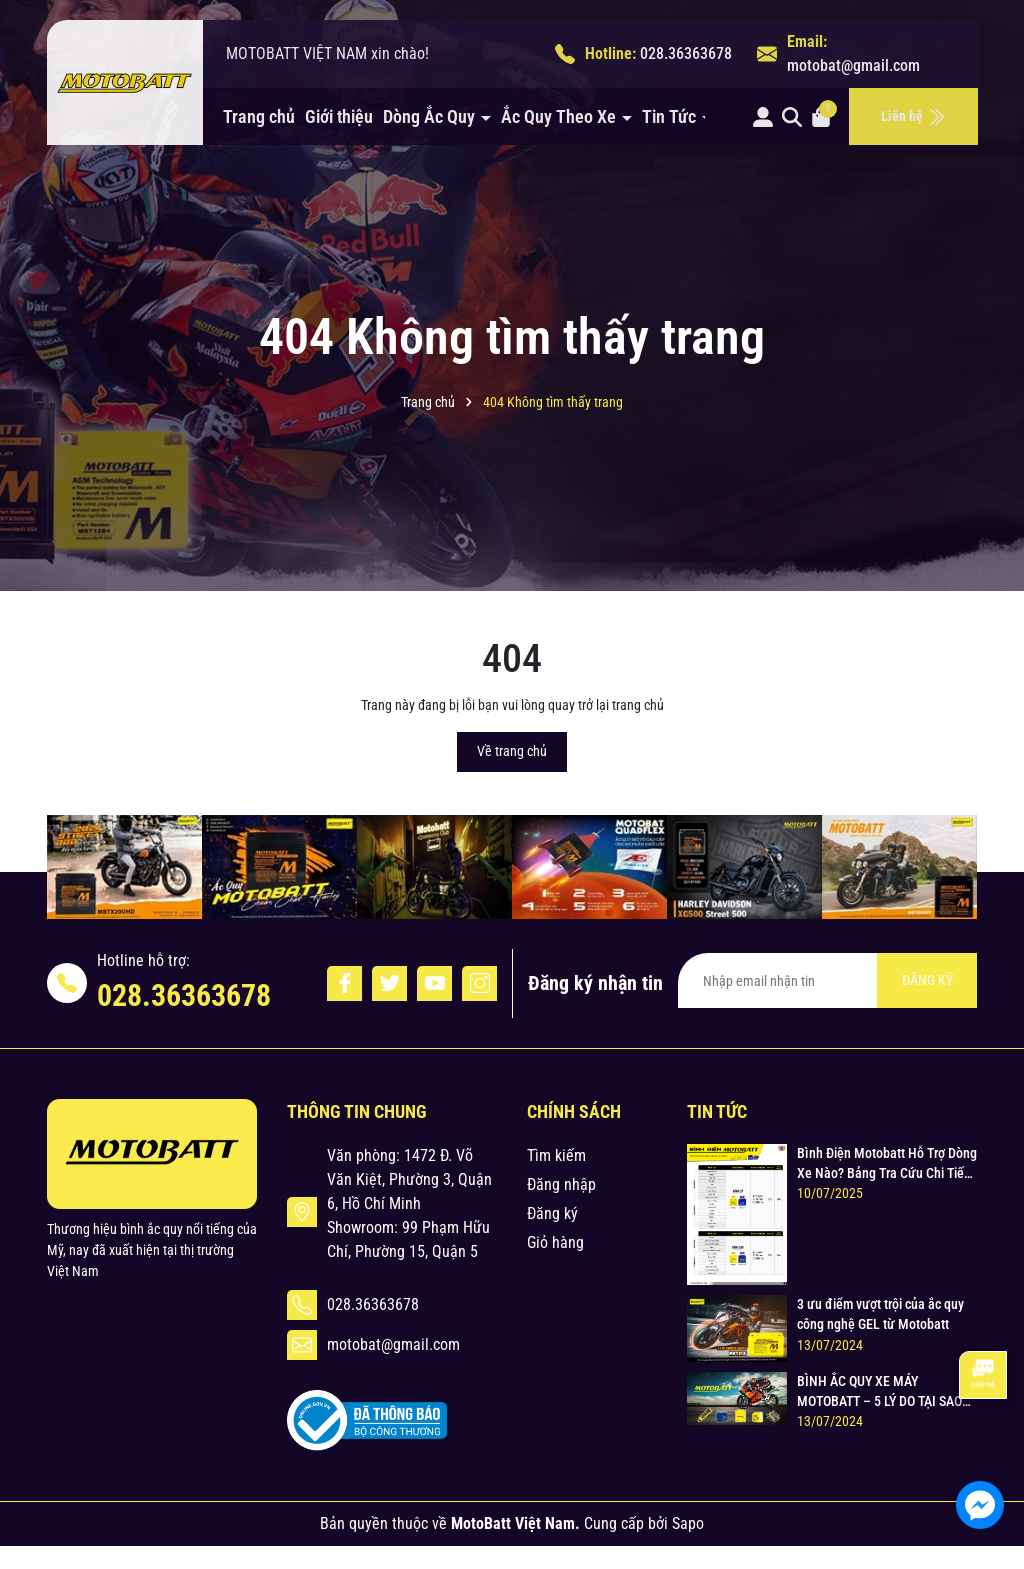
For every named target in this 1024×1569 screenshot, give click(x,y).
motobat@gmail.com (853, 65)
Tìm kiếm (556, 1155)
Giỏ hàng (555, 1242)
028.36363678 (686, 53)
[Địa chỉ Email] (827, 980)
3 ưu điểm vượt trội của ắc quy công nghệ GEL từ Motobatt (880, 1314)
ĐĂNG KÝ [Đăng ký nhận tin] (927, 980)
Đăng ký (552, 1213)
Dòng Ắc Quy (431, 116)
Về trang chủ (512, 751)
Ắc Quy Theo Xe (560, 116)
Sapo (688, 1523)
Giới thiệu (339, 116)
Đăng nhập (561, 1184)
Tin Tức (671, 116)
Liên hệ (913, 117)
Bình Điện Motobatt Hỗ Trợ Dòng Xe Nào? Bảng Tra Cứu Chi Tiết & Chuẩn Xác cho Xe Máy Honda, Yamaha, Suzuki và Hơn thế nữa (887, 1164)
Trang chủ (259, 116)
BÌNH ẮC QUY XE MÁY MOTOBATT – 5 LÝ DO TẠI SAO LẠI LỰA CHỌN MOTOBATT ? (879, 1392)
